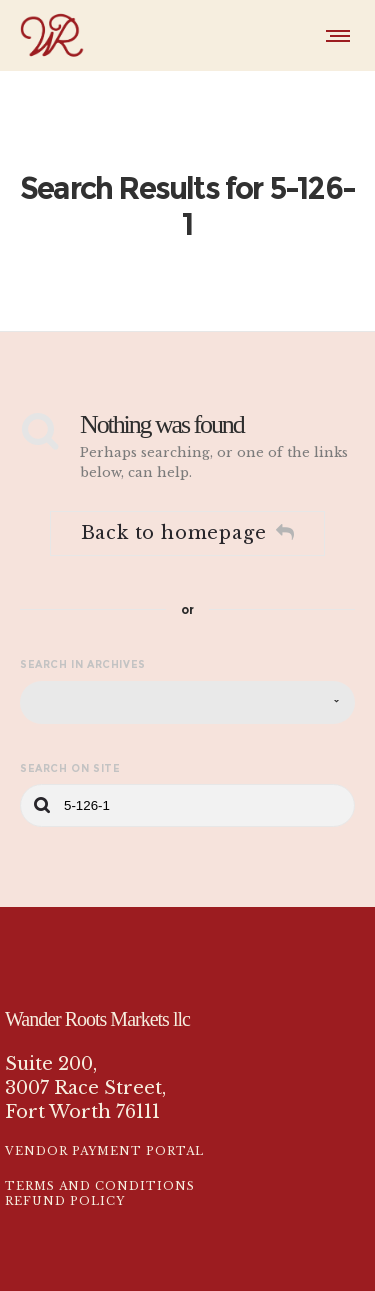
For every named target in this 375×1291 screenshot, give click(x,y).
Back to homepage (188, 494)
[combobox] (187, 662)
